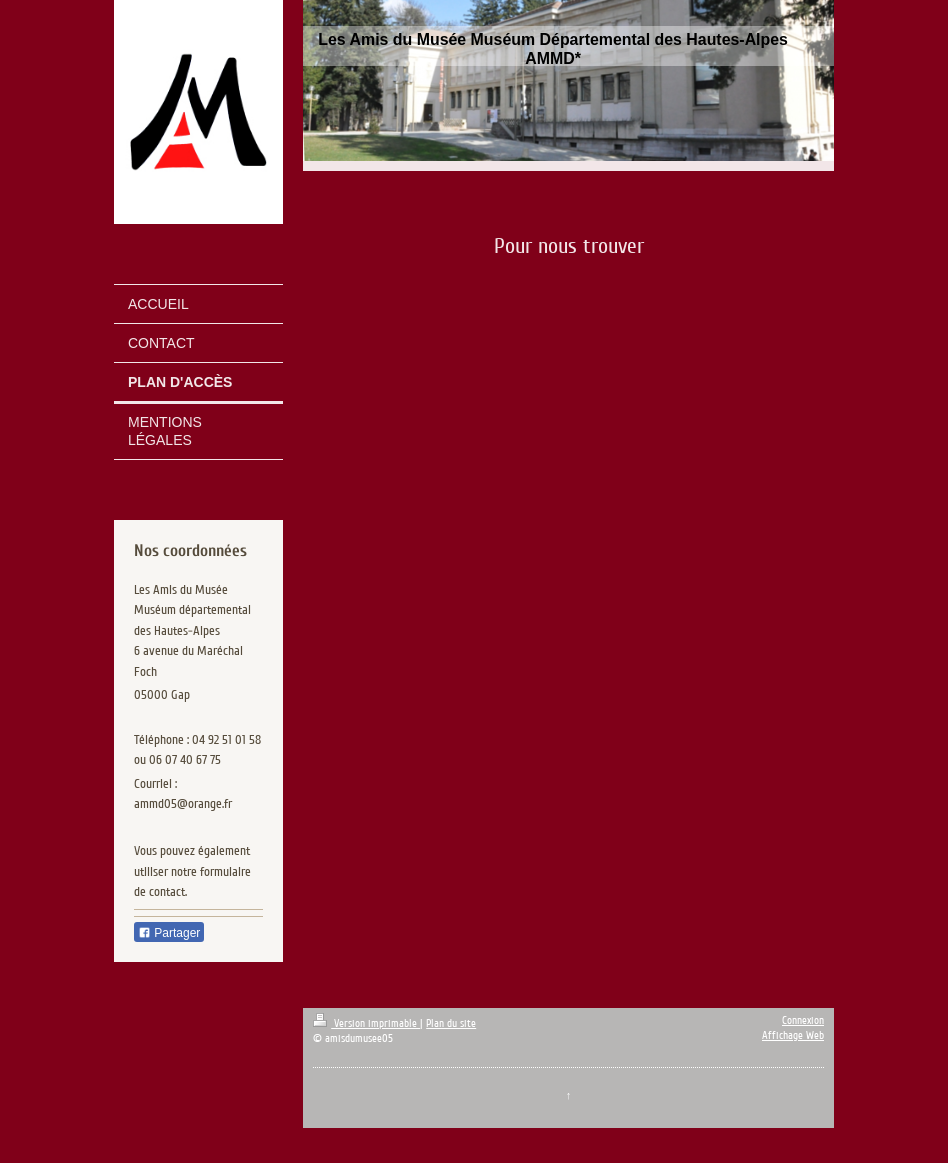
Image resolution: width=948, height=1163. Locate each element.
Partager (169, 933)
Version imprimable (366, 1023)
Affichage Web (793, 1035)
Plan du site (451, 1023)
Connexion (803, 1020)
